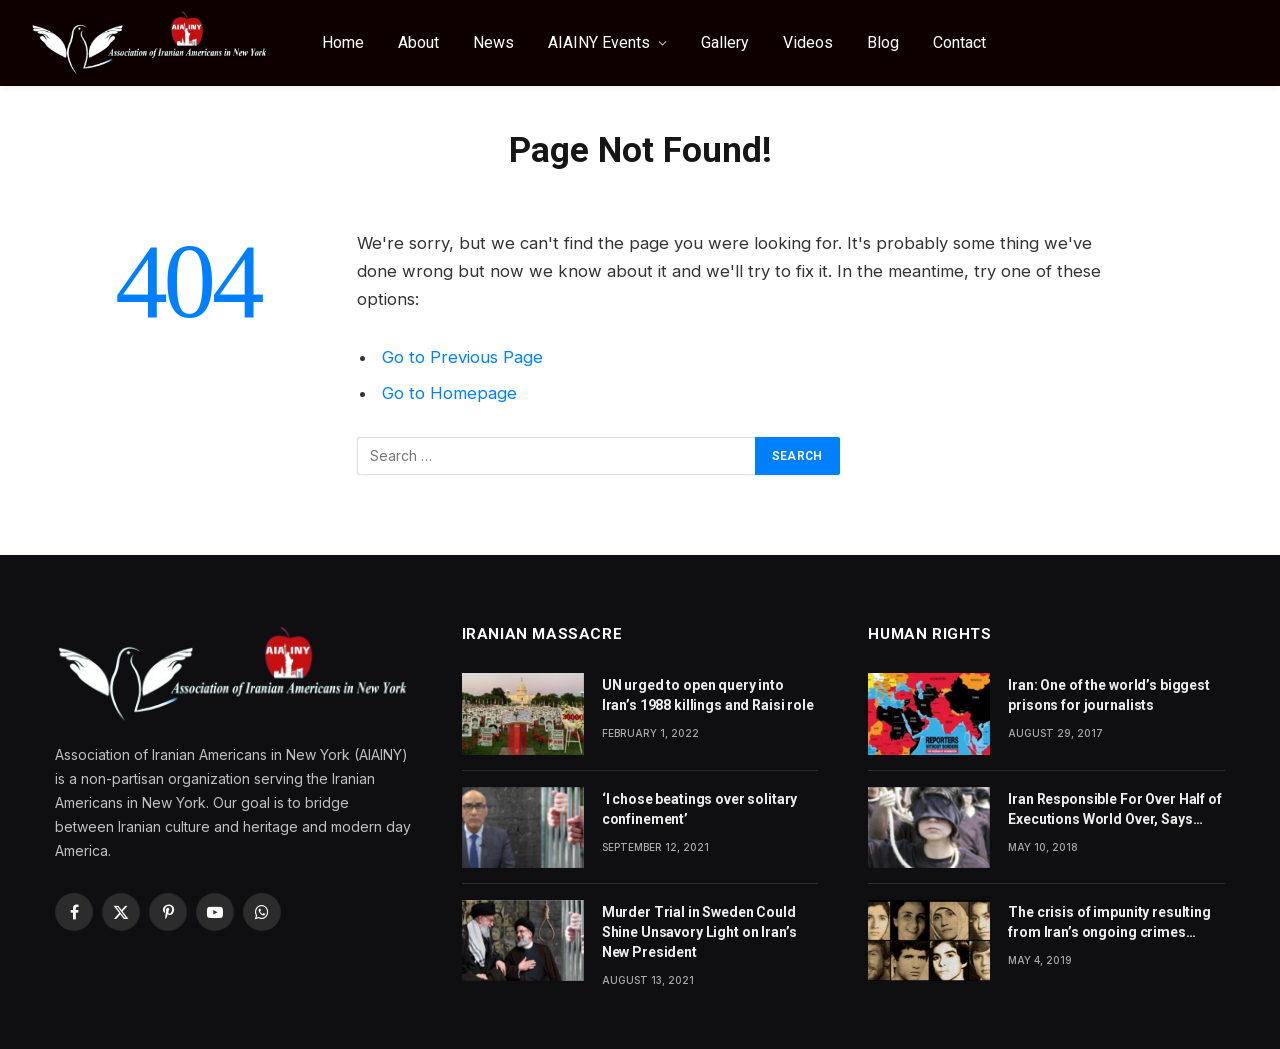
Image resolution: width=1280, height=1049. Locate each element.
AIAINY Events (599, 42)
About (418, 42)
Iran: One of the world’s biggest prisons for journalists (1109, 695)
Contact (959, 42)
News (493, 42)
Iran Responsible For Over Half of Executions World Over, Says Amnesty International (1114, 810)
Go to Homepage (449, 393)
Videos (808, 42)
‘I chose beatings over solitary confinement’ (700, 809)
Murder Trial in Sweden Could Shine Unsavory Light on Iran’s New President (699, 932)
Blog (883, 42)
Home (343, 42)
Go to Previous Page (462, 357)
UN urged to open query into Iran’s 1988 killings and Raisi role (708, 695)
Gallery (725, 42)
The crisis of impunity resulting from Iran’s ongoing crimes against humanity (1109, 923)
